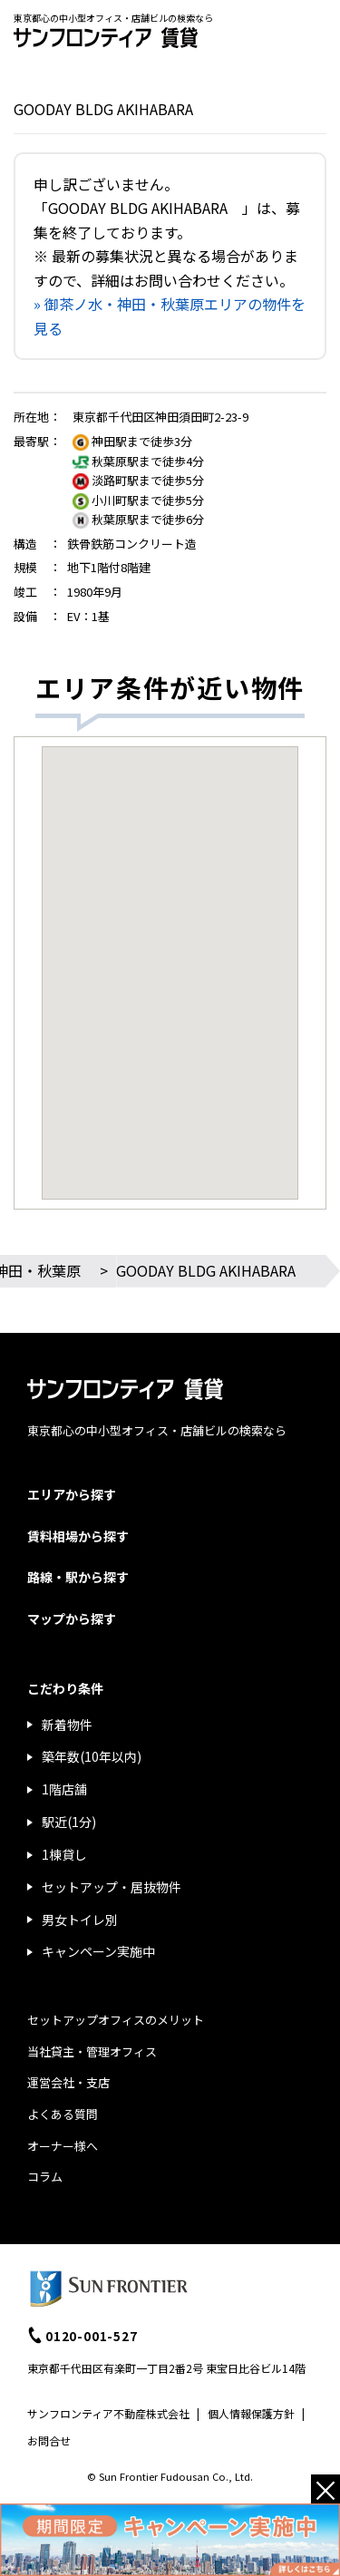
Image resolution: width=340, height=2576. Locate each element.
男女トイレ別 (80, 1919)
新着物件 (67, 1725)
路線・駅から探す (78, 1577)
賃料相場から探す (78, 1536)
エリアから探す (71, 1494)
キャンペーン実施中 (98, 1951)
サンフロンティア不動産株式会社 (108, 2413)
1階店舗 (64, 1789)
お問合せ (49, 2440)
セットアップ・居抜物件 (111, 1887)
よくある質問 (62, 2114)
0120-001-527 (91, 2336)
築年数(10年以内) (91, 1756)
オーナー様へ (62, 2145)
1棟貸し (64, 1854)
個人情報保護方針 (251, 2413)
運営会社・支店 (68, 2082)
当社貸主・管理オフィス (92, 2051)
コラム (45, 2176)
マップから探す (71, 1618)
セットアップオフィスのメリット (115, 2019)
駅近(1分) (69, 1822)
